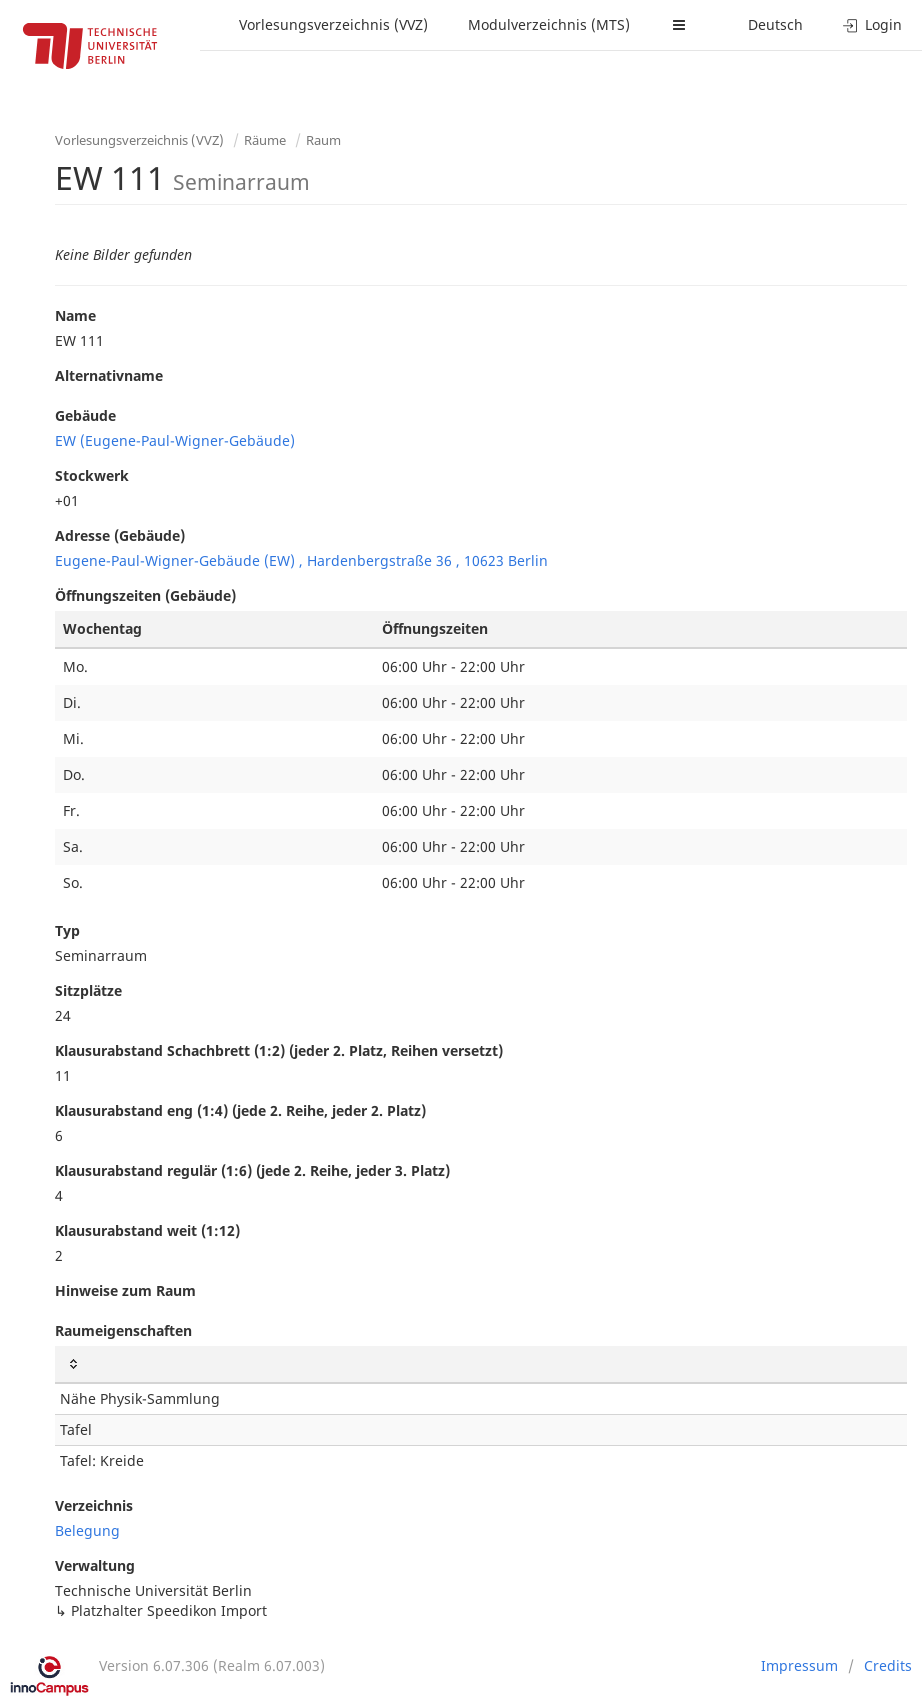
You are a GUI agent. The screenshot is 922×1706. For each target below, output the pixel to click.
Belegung (87, 1530)
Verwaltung (95, 1565)
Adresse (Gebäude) (120, 535)
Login (872, 24)
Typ (67, 930)
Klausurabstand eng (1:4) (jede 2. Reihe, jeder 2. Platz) (240, 1110)
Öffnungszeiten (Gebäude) (145, 595)
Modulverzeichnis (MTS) (549, 24)
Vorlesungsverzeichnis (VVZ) (333, 24)
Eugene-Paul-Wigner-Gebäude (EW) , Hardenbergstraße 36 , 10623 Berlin (301, 560)
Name (75, 315)
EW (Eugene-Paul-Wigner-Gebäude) (175, 440)
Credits (888, 1665)
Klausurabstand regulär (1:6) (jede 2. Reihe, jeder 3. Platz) (252, 1170)
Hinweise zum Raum (125, 1290)
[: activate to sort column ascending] (481, 1364)
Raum (323, 140)
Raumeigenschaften (123, 1330)
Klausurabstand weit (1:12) (147, 1230)
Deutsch (775, 24)
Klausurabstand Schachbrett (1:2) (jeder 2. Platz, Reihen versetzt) (279, 1050)
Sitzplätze (88, 990)
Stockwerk (92, 475)
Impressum (799, 1665)
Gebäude (85, 415)
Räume (265, 140)
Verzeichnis (94, 1505)
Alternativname (109, 375)
